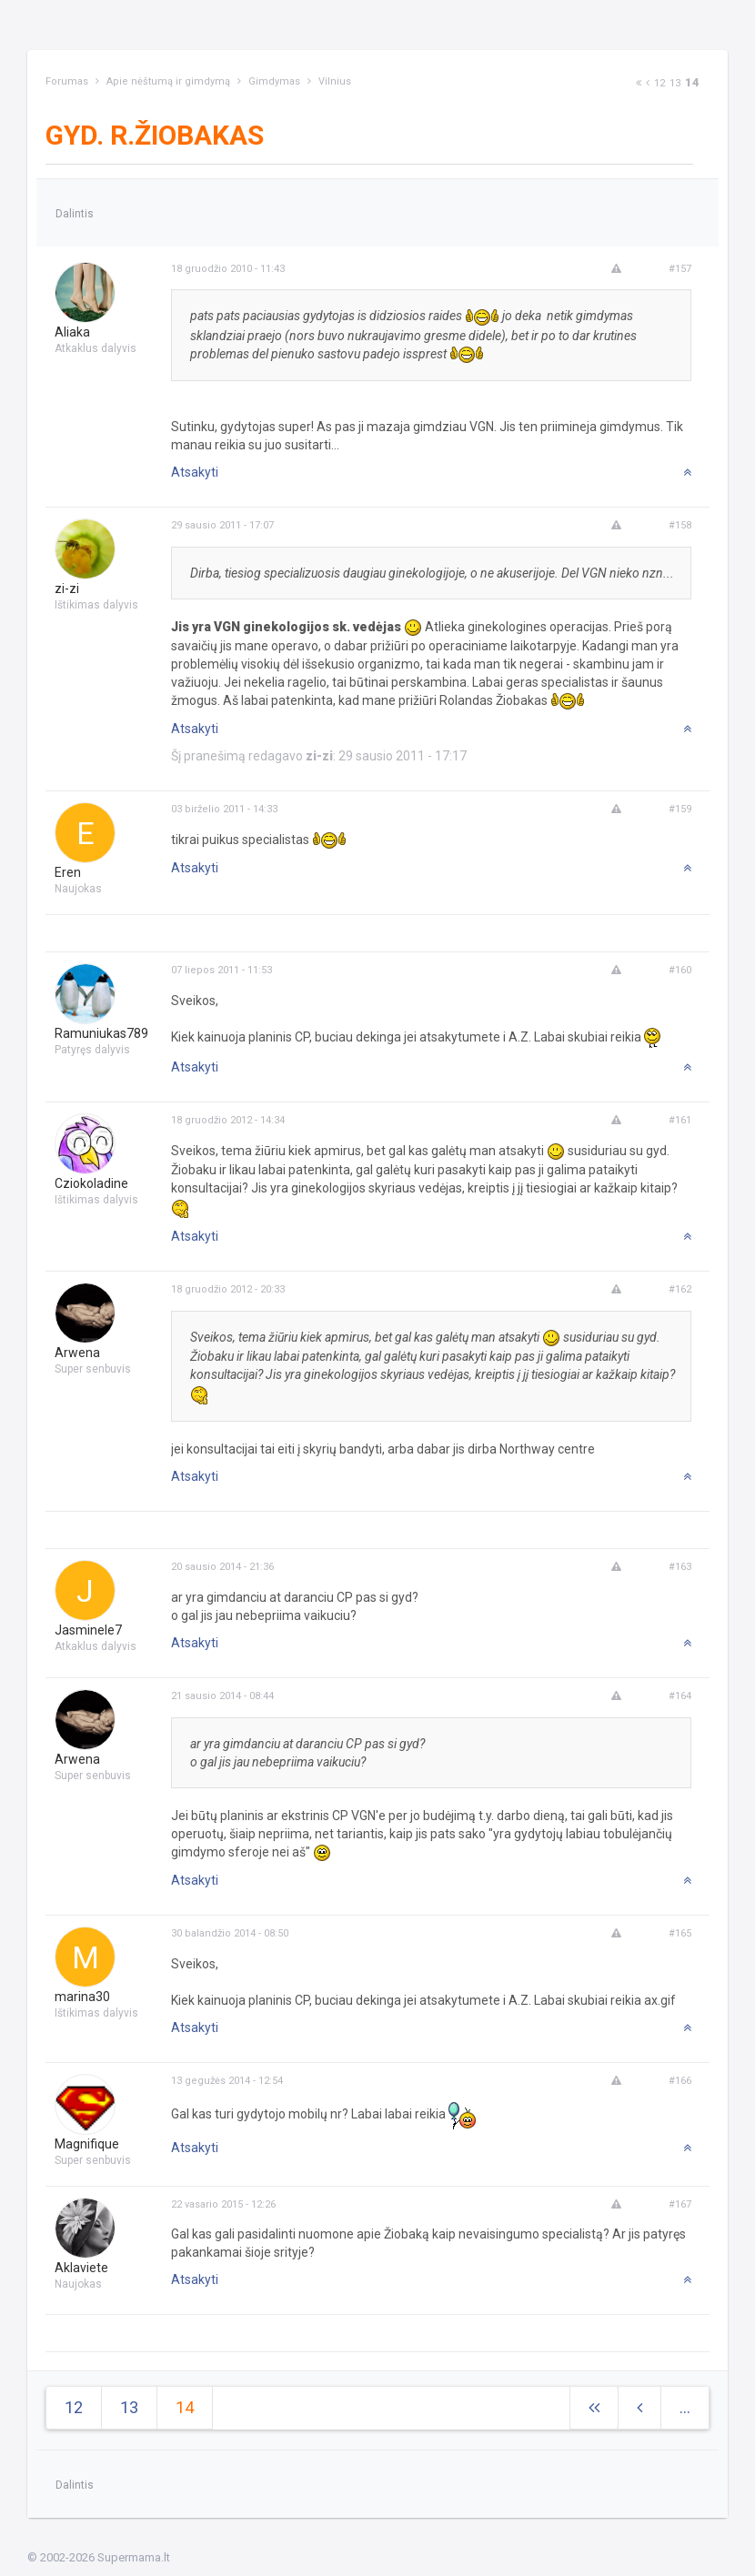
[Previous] (647, 83)
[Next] (638, 83)
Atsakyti (194, 472)
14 (692, 82)
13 (674, 83)
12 (659, 83)
